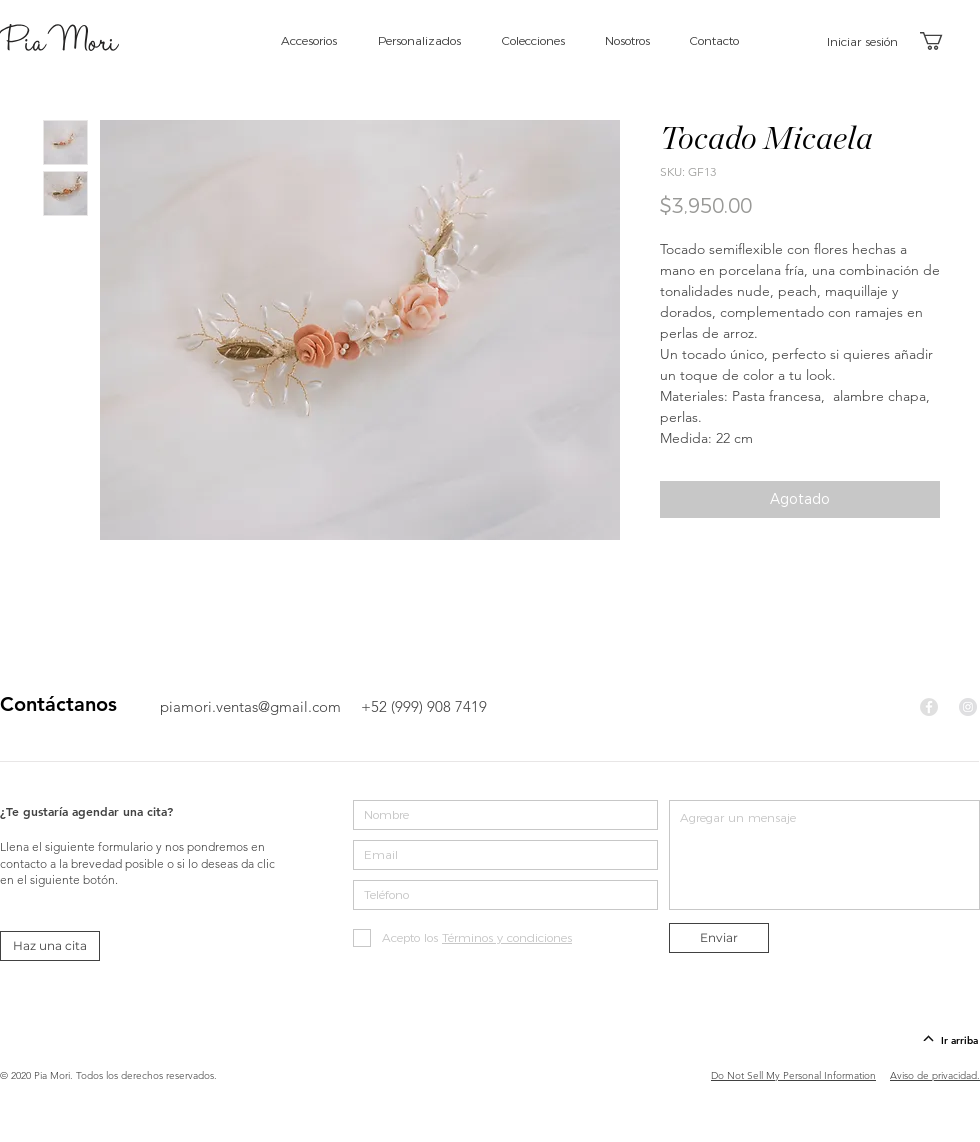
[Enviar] (719, 938)
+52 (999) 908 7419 (424, 706)
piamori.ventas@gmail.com (250, 706)
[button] (942, 41)
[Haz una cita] (50, 946)
